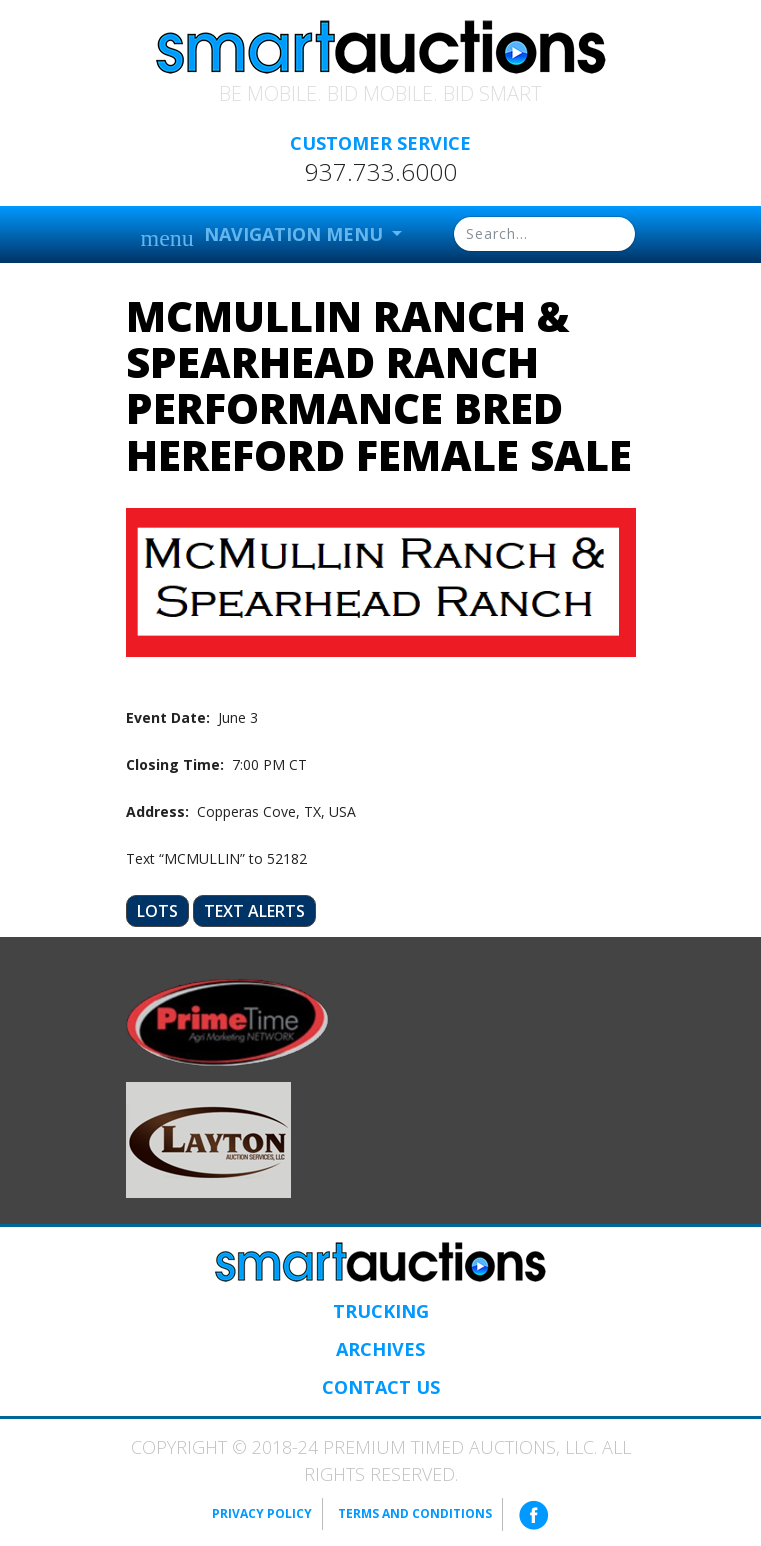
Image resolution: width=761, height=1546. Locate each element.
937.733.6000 (381, 172)
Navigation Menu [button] (264, 236)
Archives (380, 1349)
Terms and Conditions (415, 1513)
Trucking (381, 1311)
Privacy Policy (262, 1513)
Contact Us (381, 1387)
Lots (157, 911)
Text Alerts (254, 911)
